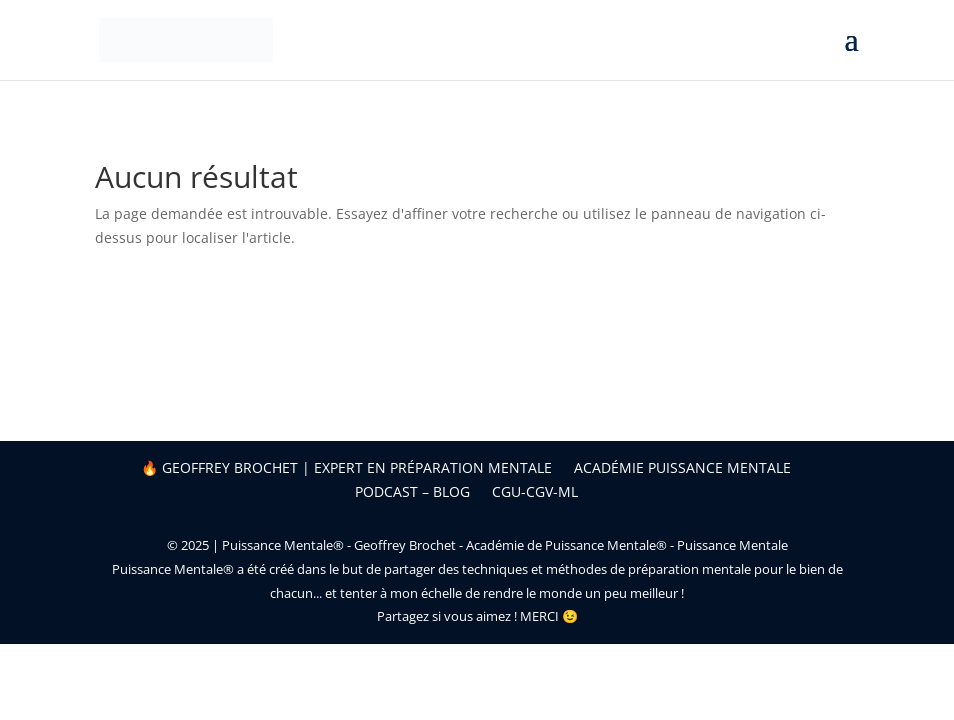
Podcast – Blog (412, 491)
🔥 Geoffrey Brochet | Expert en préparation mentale (346, 467)
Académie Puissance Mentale (682, 467)
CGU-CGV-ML (535, 491)
